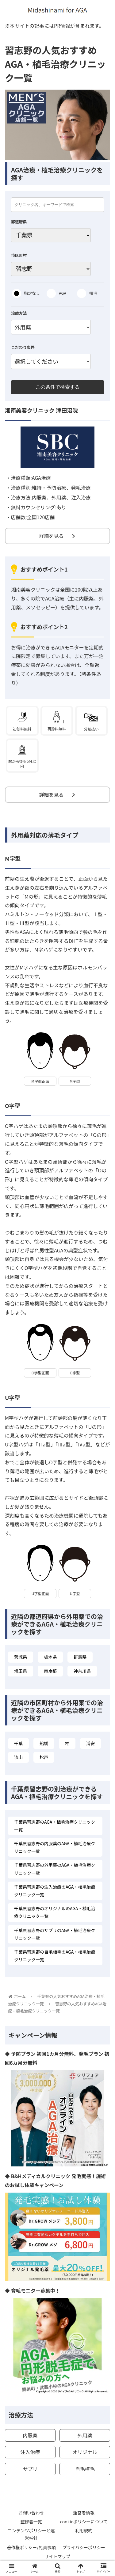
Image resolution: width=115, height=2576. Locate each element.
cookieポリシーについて (84, 2521)
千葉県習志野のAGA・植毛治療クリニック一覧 (54, 1826)
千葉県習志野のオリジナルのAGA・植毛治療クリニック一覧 (54, 1912)
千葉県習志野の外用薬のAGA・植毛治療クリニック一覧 (54, 1869)
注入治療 (30, 2452)
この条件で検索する (58, 387)
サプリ (30, 2469)
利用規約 (83, 2530)
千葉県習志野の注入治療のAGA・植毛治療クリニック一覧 (54, 1891)
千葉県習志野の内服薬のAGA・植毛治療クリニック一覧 (54, 1847)
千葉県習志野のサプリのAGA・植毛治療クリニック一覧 (54, 1934)
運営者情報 (83, 2512)
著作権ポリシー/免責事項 (31, 2547)
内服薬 (30, 2435)
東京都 (50, 1671)
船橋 (44, 1743)
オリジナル (85, 2452)
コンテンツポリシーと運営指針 (31, 2534)
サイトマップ (58, 2556)
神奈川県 (82, 1671)
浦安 (90, 1743)
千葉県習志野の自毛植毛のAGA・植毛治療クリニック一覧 (54, 1956)
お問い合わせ (31, 2512)
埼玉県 (20, 1671)
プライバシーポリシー (83, 2547)
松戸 (44, 1757)
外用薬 (85, 2435)
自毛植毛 (85, 2469)
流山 (18, 1757)
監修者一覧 (31, 2521)
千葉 (18, 1743)
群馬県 (80, 1657)
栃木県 (50, 1657)
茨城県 (20, 1657)
